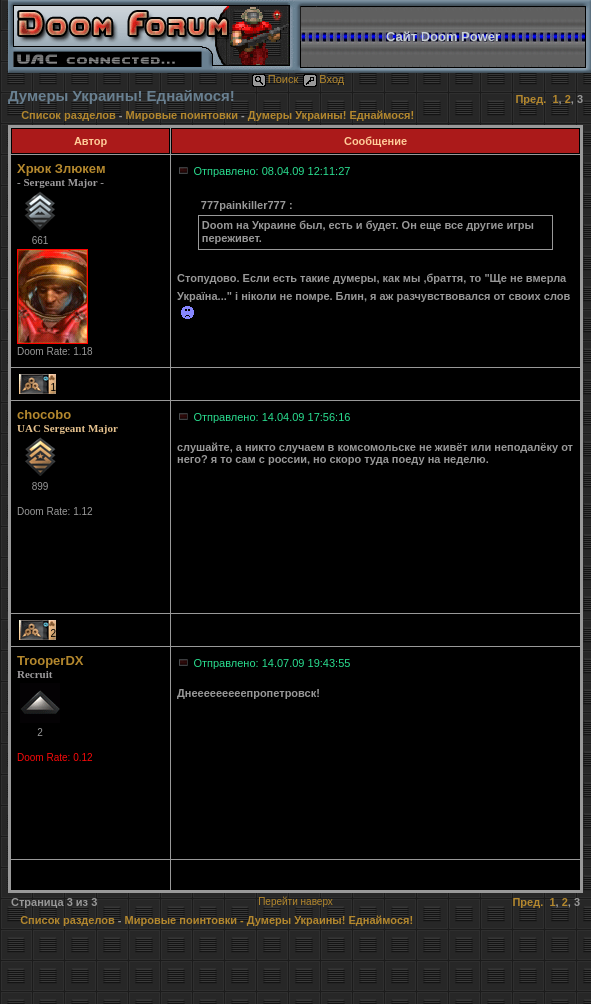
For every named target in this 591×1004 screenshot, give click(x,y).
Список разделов (70, 115)
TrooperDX (50, 660)
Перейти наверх (295, 901)
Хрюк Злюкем (61, 168)
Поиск (275, 79)
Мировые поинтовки (182, 115)
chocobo (44, 414)
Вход (323, 79)
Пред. (530, 99)
